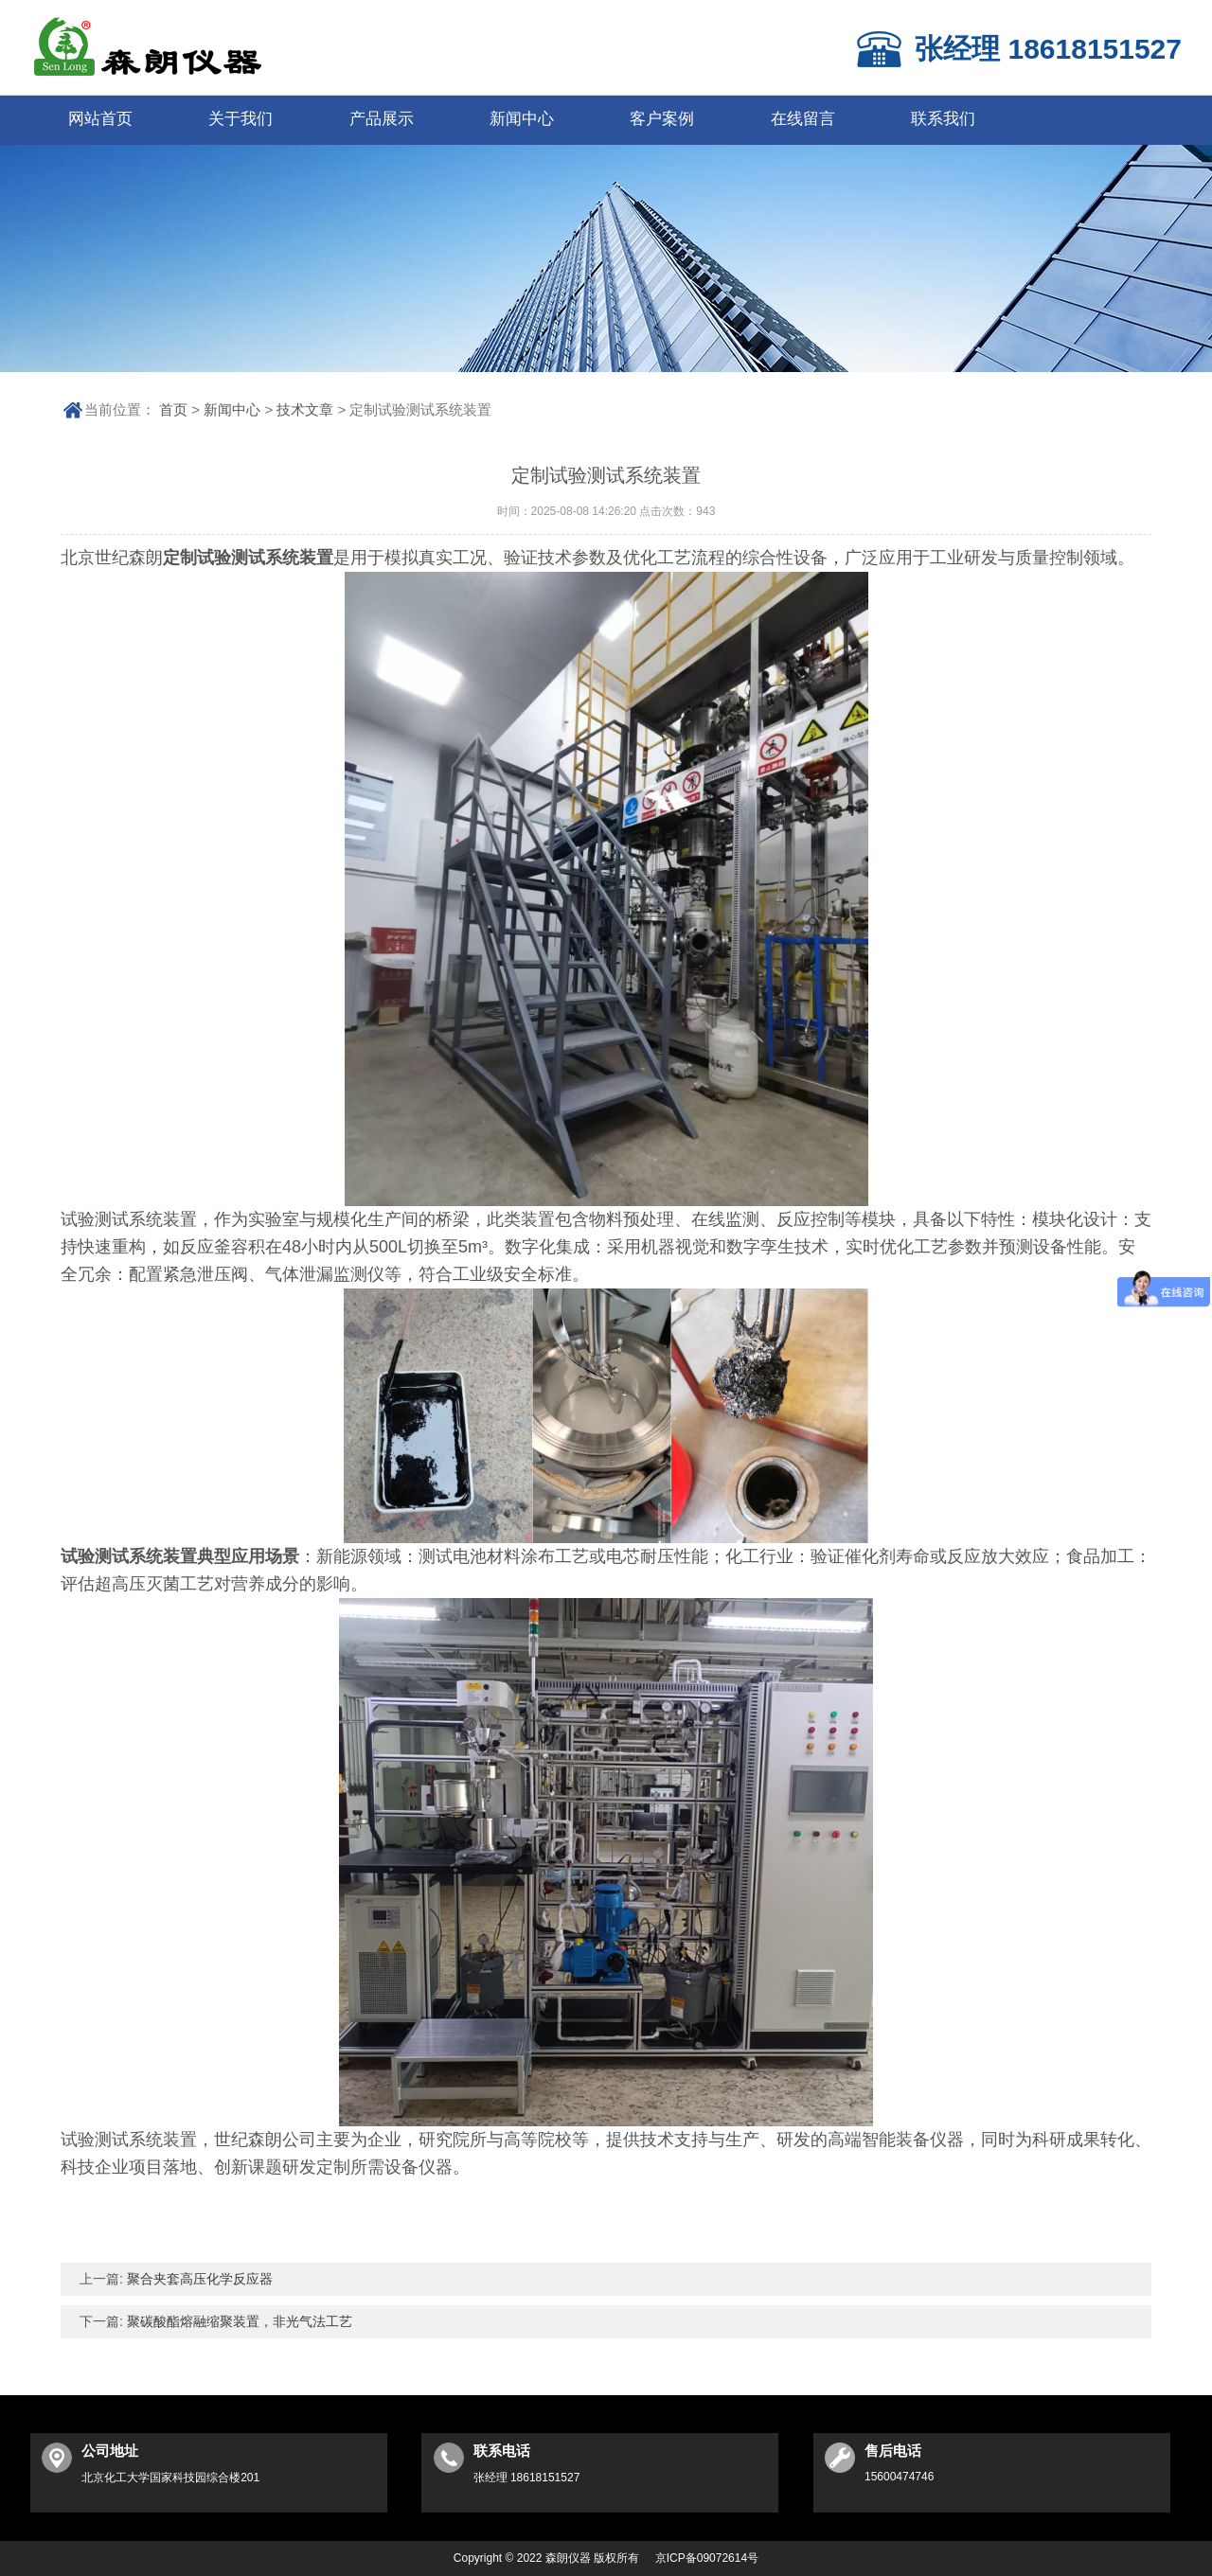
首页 (173, 409)
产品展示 (381, 119)
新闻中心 (522, 119)
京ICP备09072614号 (706, 2558)
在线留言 (803, 119)
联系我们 (943, 119)
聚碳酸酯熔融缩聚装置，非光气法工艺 (237, 2321)
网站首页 (100, 119)
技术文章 (304, 409)
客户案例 (662, 119)
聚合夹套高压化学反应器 (198, 2278)
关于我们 (240, 119)
